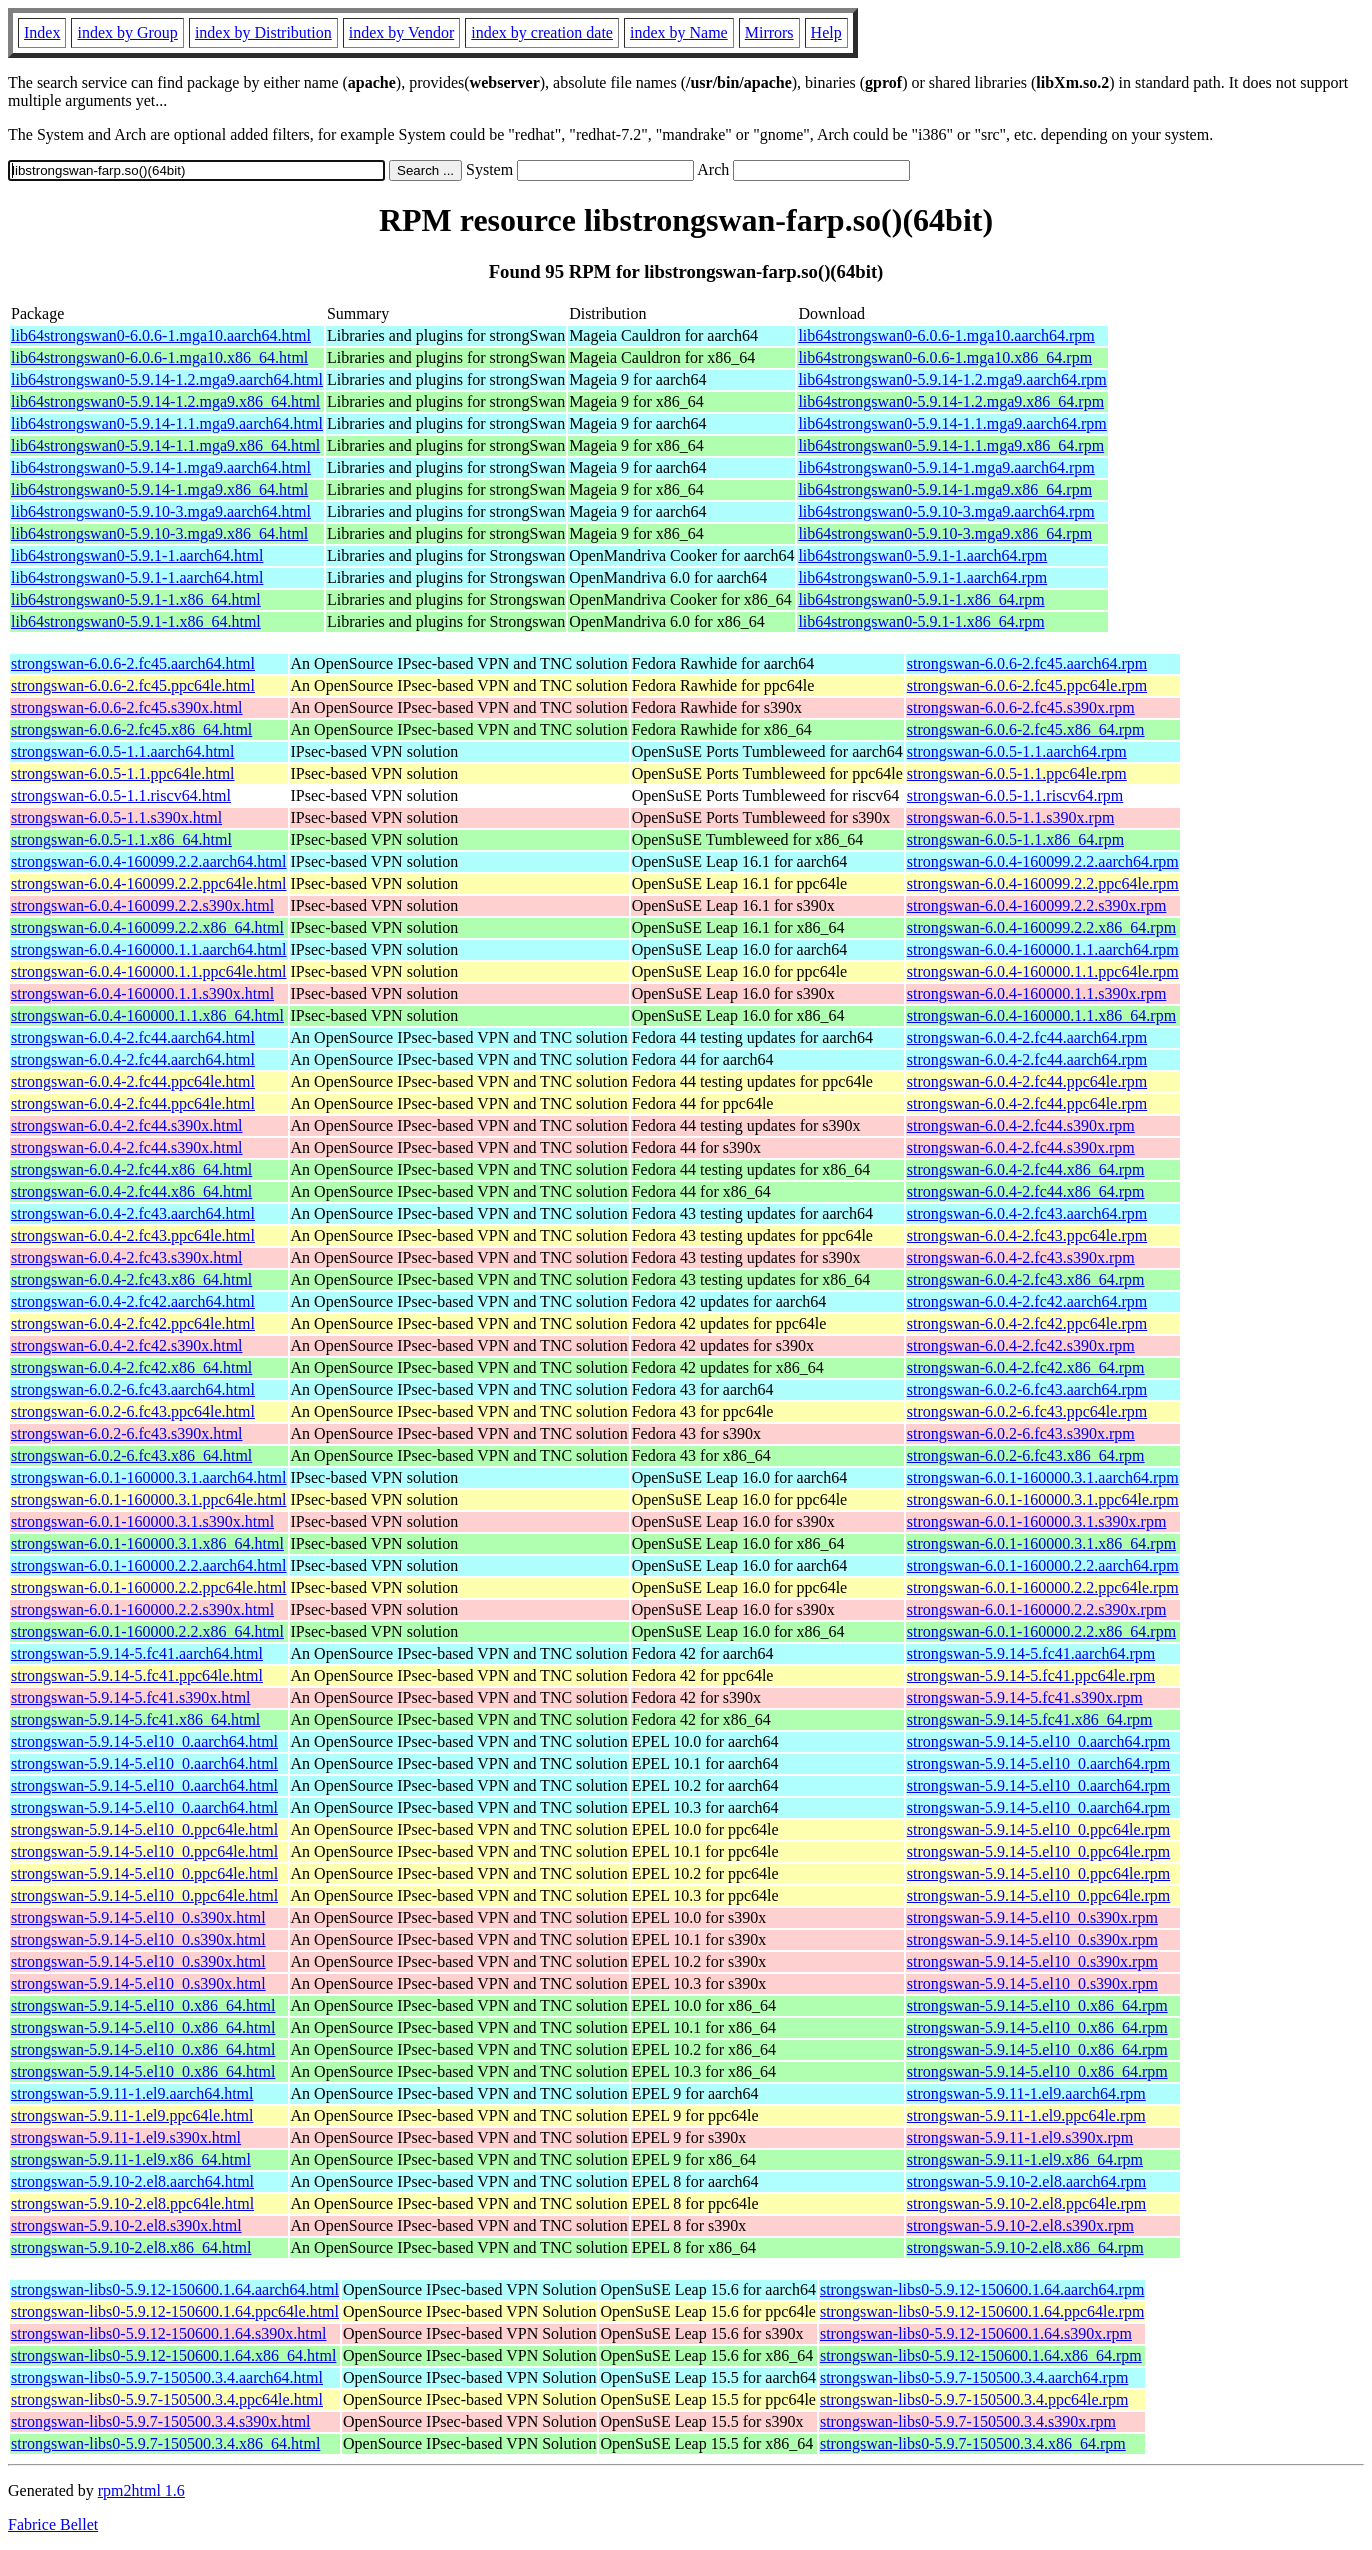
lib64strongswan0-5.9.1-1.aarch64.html (137, 555)
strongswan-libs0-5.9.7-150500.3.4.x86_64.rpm (973, 2443)
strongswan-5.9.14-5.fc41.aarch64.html (137, 1653)
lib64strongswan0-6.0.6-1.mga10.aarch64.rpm (946, 335)
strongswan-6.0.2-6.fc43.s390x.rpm (1021, 1433)
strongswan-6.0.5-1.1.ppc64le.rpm (1017, 773)
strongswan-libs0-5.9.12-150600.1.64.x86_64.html (173, 2355)
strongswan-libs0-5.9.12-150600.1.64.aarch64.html (175, 2289)
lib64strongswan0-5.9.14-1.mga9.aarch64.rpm (946, 467)
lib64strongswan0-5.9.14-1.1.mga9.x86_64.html (165, 445)
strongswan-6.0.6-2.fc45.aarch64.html (133, 663)
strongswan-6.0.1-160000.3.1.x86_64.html (147, 1543)
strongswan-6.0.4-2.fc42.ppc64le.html (133, 1323)
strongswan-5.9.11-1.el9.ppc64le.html (132, 2115)
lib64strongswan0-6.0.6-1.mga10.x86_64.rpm (945, 357)
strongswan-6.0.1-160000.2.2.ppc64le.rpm (1043, 1587)
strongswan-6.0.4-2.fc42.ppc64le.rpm (1027, 1323)
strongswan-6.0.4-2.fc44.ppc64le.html (133, 1081)
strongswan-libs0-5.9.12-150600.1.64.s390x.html (169, 2333)
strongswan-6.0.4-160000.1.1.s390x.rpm (1037, 993)
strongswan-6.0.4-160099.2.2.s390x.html (142, 905)
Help (826, 32)
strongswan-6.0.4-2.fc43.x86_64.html (131, 1279)
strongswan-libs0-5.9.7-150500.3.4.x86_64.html (165, 2443)
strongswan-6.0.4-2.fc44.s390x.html (127, 1125)
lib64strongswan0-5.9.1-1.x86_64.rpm (921, 599)
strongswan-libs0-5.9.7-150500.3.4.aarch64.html (167, 2377)
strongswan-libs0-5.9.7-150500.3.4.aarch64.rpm (974, 2377)
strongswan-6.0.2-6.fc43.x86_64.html (131, 1455)
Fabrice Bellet (53, 2524)
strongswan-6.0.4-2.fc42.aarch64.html (133, 1301)
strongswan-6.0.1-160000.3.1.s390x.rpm (1037, 1521)
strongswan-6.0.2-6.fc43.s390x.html (127, 1433)
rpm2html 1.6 (141, 2490)
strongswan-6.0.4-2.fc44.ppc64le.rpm (1027, 1081)
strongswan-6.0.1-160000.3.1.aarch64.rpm (1043, 1477)
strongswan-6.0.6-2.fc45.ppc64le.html (133, 685)
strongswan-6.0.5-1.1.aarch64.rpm (1017, 751)
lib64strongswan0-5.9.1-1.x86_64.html (136, 599)
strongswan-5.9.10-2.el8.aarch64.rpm (1027, 2181)
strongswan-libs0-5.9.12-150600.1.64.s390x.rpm (976, 2333)
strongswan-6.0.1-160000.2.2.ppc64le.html (149, 1587)
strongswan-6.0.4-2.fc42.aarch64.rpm (1027, 1301)
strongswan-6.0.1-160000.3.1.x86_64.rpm (1041, 1543)
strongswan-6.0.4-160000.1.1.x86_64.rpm (1041, 1015)
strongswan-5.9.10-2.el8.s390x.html (126, 2225)
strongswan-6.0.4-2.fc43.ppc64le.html (133, 1235)
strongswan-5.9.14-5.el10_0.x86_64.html (143, 2005)
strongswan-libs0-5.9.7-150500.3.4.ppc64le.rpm (974, 2399)
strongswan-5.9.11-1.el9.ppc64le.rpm (1026, 2115)
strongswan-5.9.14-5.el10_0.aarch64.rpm (1039, 1741)
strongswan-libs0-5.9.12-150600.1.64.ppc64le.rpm (982, 2311)
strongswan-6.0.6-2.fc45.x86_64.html (131, 729)
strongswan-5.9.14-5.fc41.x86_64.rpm (1030, 1719)
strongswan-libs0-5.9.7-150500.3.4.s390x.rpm (968, 2421)
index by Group (127, 32)
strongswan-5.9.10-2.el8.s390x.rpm (1020, 2225)
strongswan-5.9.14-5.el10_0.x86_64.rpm (1037, 2005)
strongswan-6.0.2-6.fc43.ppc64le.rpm (1027, 1411)
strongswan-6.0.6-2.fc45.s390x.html (127, 707)
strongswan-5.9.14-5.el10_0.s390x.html (138, 1917)
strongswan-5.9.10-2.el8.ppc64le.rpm (1027, 2203)
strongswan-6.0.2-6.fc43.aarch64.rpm (1027, 1389)
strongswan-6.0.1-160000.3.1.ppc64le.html (149, 1499)
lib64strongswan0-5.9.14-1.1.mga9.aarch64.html (167, 423)
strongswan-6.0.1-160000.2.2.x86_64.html (147, 1631)
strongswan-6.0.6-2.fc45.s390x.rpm (1021, 707)
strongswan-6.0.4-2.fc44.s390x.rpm (1021, 1125)
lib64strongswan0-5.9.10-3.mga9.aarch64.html (161, 511)
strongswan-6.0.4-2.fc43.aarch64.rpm (1027, 1213)
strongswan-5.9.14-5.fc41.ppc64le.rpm (1031, 1675)
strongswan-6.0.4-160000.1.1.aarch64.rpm (1043, 949)
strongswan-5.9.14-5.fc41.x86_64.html (135, 1719)
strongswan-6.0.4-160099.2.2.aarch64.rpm (1043, 861)
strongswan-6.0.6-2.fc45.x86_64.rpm (1026, 729)
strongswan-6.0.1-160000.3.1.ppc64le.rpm (1043, 1499)
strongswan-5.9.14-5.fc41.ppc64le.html (137, 1675)
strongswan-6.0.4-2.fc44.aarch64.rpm (1027, 1037)
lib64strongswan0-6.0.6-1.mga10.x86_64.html (159, 357)
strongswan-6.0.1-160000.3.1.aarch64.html (149, 1477)
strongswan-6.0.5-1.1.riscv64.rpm (1015, 795)
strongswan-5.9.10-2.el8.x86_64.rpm (1025, 2247)
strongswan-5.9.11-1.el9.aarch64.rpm (1026, 2093)
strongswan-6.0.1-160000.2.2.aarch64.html (149, 1565)
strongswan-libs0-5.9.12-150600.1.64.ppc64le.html (175, 2311)
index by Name (679, 32)
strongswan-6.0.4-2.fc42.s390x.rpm (1021, 1345)
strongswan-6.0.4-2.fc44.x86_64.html (131, 1169)
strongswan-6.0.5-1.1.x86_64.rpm (1015, 839)
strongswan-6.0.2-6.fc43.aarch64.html (133, 1389)
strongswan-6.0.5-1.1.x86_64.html (121, 839)
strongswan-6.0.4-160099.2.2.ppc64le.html (149, 883)
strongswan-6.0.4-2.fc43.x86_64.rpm (1026, 1279)
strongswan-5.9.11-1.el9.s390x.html (126, 2137)
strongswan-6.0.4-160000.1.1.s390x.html (142, 993)
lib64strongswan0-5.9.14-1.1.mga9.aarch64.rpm (952, 423)
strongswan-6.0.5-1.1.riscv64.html (121, 795)
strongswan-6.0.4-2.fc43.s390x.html (127, 1257)
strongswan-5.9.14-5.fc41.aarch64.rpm (1031, 1653)
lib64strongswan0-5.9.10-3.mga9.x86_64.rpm (945, 533)
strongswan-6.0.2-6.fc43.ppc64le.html (133, 1411)
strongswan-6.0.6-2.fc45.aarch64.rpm (1027, 663)
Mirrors (769, 32)
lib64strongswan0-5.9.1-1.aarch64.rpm (922, 555)
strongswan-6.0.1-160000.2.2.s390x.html (142, 1609)
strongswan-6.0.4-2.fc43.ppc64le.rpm (1027, 1235)
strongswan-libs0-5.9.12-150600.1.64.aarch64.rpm (982, 2289)
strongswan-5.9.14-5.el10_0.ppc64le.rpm (1039, 1829)
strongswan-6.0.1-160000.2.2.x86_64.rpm (1041, 1631)
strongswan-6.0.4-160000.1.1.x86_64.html (147, 1015)
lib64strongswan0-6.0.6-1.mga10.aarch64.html (161, 335)
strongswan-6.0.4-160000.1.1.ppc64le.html (149, 971)
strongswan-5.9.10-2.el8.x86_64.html (131, 2247)
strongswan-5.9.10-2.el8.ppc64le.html (132, 2203)
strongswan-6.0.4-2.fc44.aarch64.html (133, 1037)
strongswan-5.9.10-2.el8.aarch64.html (132, 2181)
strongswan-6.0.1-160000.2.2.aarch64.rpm (1043, 1565)
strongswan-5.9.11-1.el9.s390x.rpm (1020, 2137)
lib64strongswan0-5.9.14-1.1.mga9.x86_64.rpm (951, 445)
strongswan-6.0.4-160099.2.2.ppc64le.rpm (1043, 883)
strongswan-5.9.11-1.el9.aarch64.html (132, 2093)
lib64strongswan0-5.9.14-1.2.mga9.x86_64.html (165, 401)
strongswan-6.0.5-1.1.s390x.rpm (1011, 817)
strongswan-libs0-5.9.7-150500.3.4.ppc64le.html (167, 2399)
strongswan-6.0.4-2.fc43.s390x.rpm (1021, 1257)
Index (42, 32)
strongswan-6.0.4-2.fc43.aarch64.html (133, 1213)
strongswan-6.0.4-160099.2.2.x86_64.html (147, 927)
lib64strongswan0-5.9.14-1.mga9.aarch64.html (161, 467)
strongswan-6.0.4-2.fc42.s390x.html (127, 1345)
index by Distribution (263, 32)
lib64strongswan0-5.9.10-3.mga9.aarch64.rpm (946, 511)
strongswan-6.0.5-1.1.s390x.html (116, 817)
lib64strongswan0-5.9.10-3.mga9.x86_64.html (159, 533)
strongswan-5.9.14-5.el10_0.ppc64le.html (144, 1829)
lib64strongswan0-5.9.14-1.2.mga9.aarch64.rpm (952, 379)
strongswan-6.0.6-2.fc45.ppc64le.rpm (1027, 685)
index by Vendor (401, 32)
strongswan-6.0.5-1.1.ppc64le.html (123, 773)
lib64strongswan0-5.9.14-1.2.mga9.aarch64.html (167, 379)
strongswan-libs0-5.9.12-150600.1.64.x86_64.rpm (981, 2355)
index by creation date (542, 32)
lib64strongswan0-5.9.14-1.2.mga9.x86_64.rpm (951, 401)
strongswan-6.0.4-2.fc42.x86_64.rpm (1026, 1367)
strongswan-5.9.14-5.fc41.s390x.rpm (1025, 1697)
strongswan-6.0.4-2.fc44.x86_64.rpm (1026, 1169)
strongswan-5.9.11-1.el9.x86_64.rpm (1025, 2159)
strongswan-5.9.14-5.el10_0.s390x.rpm (1032, 1917)
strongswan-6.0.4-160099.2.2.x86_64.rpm (1041, 927)
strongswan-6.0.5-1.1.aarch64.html (123, 751)
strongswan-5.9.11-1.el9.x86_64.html (131, 2159)
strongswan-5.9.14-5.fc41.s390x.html (131, 1697)
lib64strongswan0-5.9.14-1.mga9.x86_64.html (159, 489)
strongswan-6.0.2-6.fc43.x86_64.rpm (1026, 1455)
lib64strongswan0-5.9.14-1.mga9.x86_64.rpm (945, 489)
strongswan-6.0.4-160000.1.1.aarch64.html (149, 949)
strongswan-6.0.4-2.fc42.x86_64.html (131, 1367)
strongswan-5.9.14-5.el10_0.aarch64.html (144, 1741)
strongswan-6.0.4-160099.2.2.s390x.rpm (1037, 905)
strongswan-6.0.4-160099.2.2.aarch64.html (149, 861)
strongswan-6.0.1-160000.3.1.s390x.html (142, 1521)
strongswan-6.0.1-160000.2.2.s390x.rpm (1037, 1609)
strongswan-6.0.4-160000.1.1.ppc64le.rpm (1043, 971)
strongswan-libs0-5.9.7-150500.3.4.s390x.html (161, 2421)
